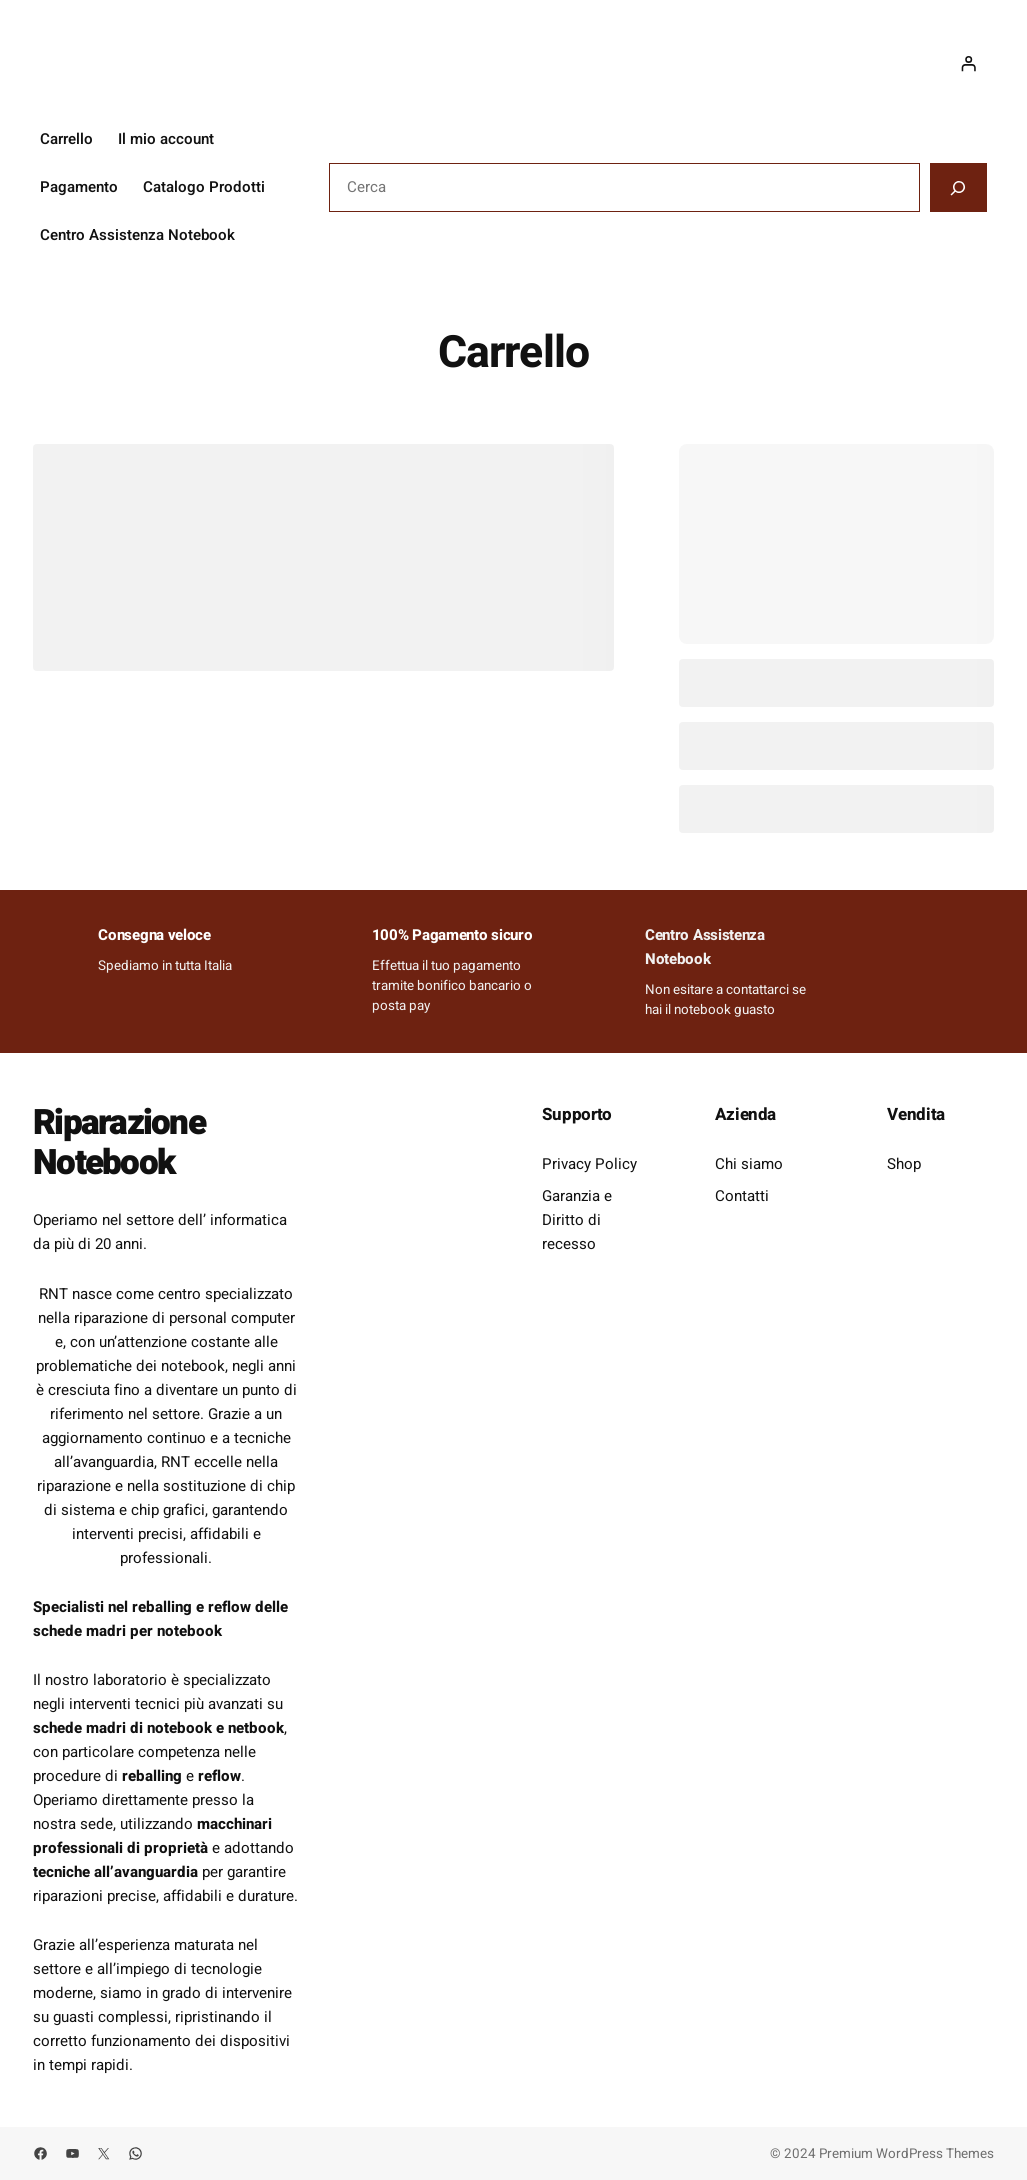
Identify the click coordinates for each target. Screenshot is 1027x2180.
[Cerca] (958, 187)
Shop (904, 1164)
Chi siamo (749, 1164)
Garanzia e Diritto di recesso (577, 1220)
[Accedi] (968, 64)
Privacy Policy (589, 1164)
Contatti (742, 1196)
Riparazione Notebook (122, 1142)
